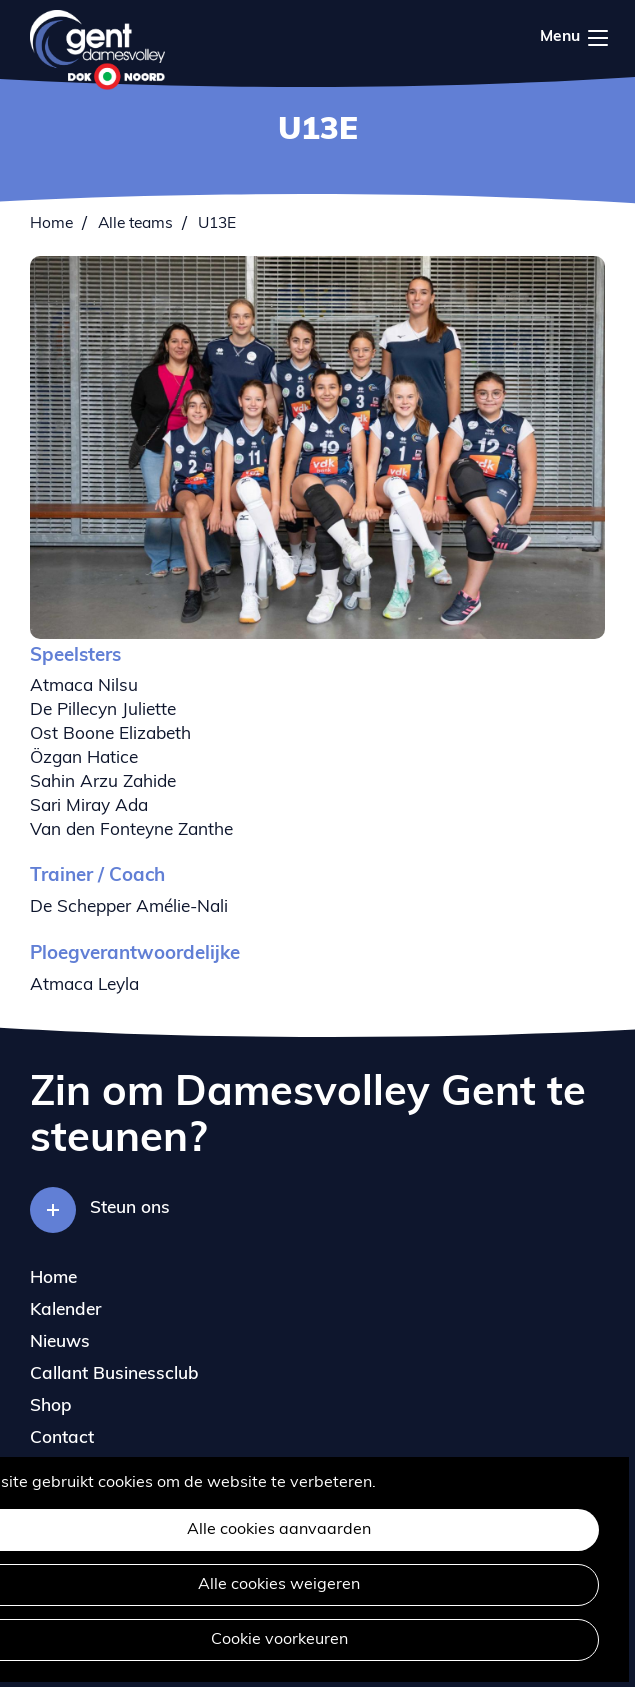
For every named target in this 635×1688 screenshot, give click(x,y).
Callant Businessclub (114, 1374)
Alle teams (135, 224)
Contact (62, 1438)
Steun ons (130, 1208)
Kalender (66, 1310)
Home (51, 224)
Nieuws (60, 1342)
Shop (51, 1406)
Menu (598, 38)
